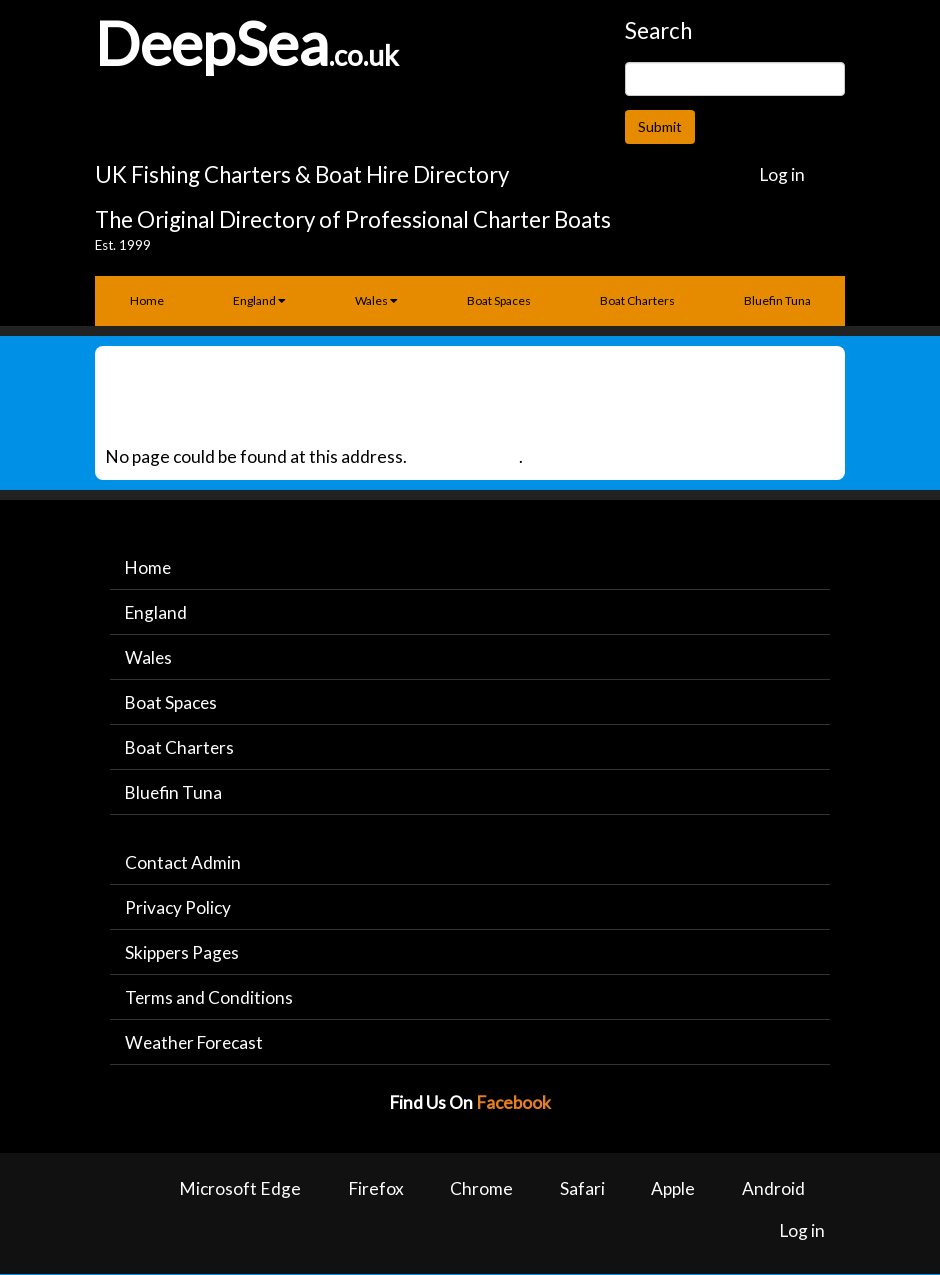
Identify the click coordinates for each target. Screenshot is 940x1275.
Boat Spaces (499, 300)
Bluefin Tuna (777, 300)
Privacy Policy (178, 908)
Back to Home (464, 456)
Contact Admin (183, 862)
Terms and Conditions (209, 998)
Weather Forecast (196, 1043)
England (259, 300)
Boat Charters (637, 300)
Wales (376, 300)
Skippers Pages (183, 953)
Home (147, 300)
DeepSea (212, 43)
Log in (782, 174)
